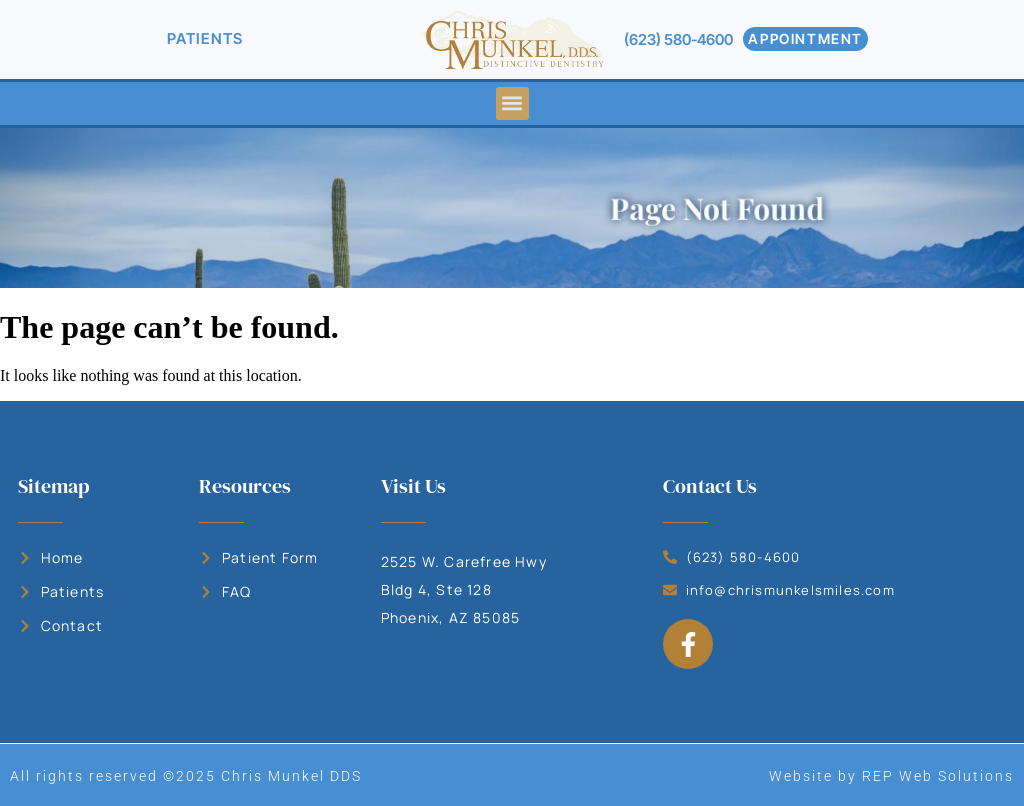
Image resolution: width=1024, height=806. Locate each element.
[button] (512, 103)
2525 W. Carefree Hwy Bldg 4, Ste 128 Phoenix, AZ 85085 (464, 589)
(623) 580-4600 (678, 39)
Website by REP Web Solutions (891, 776)
